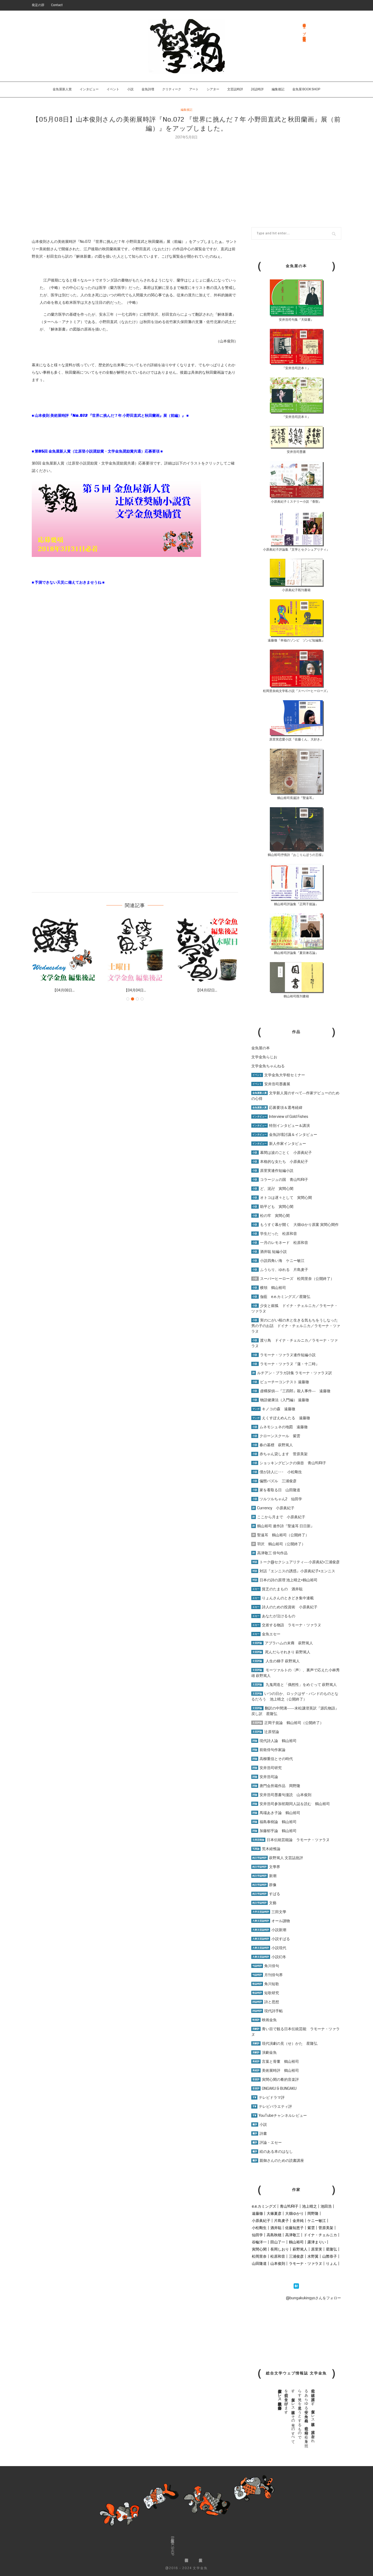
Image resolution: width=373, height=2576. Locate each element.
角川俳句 (265, 1965)
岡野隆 (313, 2213)
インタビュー (89, 89)
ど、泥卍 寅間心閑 (272, 1188)
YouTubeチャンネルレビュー (279, 2115)
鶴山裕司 (296, 2242)
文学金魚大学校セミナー (278, 1075)
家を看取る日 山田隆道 (275, 1490)
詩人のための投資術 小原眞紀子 (284, 1607)
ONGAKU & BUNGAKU (274, 2088)
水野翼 (313, 2256)
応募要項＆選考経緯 (276, 1107)
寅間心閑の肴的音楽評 (275, 2079)
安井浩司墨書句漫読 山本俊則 (281, 1794)
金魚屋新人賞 (62, 89)
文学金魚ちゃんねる (268, 1066)
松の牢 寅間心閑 (270, 1215)
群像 (263, 1884)
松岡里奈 (259, 2256)
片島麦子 (281, 2220)
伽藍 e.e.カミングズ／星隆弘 (280, 1296)
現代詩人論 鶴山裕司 (274, 1740)
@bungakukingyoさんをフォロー (313, 2298)
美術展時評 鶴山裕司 (275, 2070)
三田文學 (268, 1911)
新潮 (263, 1875)
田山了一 (277, 2242)
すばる (265, 1893)
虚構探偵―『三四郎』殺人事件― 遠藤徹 (290, 1391)
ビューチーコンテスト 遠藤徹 (280, 1382)
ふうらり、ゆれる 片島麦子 (279, 1269)
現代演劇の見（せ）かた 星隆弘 (284, 2043)
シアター (213, 89)
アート (194, 89)
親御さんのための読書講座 (277, 2160)
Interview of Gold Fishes (279, 1116)
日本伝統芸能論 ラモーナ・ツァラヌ (290, 1839)
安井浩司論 (264, 1776)
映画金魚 (264, 2020)
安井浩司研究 (266, 1767)
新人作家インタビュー (278, 1143)
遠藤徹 (257, 2213)
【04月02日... (206, 990)
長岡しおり (279, 2249)
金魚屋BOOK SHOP (172, 2546)
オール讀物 (270, 1920)
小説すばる (270, 1938)
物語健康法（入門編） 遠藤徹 (280, 1400)
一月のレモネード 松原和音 (279, 1242)
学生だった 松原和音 (274, 1233)
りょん (331, 2263)
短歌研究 (265, 1992)
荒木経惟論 (265, 1848)
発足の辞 (38, 5)
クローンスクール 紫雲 (275, 1436)
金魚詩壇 (148, 89)
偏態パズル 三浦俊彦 (274, 1481)
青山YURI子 (289, 2206)
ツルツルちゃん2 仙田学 (276, 1499)
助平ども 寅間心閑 (272, 1206)
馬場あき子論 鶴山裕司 (275, 1812)
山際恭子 (329, 2256)
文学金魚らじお (264, 1057)
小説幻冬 (268, 1956)
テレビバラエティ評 (271, 2106)
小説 (130, 89)
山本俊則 (277, 2263)
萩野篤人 (300, 2249)
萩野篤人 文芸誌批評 (277, 1857)
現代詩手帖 (267, 2011)
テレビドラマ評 (268, 2097)
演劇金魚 (264, 2052)
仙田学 (257, 2235)
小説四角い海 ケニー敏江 (277, 1260)
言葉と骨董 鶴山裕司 (275, 2061)
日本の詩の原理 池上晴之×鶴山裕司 (284, 1580)
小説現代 (268, 1947)
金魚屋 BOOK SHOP (306, 89)
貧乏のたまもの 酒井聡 (277, 1589)
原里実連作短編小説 (272, 1170)
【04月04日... (135, 990)
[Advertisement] (186, 179)
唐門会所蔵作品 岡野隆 (275, 1785)
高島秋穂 (274, 2235)
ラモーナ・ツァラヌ (305, 2263)
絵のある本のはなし (272, 2151)
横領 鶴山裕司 (268, 1287)
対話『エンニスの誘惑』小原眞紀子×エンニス (293, 1571)
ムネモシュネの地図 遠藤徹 (279, 1427)
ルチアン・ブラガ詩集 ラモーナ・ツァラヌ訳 (291, 1373)
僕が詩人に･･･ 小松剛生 (276, 1472)
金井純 (298, 2220)
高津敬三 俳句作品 (269, 1553)
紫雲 (311, 2228)
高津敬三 (292, 2235)
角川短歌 (265, 1983)
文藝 (263, 1902)
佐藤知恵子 (294, 2228)
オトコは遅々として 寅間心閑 (281, 1197)
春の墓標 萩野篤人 (272, 1445)
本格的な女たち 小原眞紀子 (279, 1161)
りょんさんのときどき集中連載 (282, 1598)
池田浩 (326, 2206)
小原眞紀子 (261, 2220)
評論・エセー (266, 2142)
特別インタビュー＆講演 (280, 1125)
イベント (113, 89)
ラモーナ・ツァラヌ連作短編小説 (283, 1355)
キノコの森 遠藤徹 (273, 1409)
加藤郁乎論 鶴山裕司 (274, 1830)
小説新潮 (268, 1929)
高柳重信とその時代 (272, 1758)
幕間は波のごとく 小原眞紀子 (281, 1152)
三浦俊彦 (296, 2256)
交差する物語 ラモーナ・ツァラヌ (286, 1625)
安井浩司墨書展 (270, 1084)
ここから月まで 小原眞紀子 (278, 1517)
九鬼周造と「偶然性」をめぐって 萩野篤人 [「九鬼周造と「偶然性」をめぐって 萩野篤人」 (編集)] (301, 1684)
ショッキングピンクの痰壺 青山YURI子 (288, 1463)
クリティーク (171, 89)
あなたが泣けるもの (273, 1616)
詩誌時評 (257, 89)
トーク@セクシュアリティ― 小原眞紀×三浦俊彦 (295, 1562)
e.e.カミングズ (264, 2206)
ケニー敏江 (316, 2220)
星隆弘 (331, 2249)
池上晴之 (309, 2206)
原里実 (316, 2249)
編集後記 (278, 89)
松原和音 (277, 2256)
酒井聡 (275, 2228)
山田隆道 (259, 2263)
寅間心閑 (259, 2249)
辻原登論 (265, 1731)
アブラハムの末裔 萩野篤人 (282, 1643)
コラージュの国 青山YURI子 (279, 1179)
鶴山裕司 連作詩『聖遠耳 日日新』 (282, 1526)
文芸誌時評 (235, 89)
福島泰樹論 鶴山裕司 (274, 1821)
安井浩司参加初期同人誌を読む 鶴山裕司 (290, 1803)
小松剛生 (259, 2228)
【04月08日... (64, 990)
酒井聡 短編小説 (269, 1251)
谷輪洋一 (259, 2242)
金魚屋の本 (260, 1048)
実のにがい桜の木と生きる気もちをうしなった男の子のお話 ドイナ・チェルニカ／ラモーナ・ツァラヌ (295, 1326)
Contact (57, 5)
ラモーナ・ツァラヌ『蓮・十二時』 (285, 1364)
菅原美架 (326, 2228)
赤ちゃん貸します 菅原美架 (279, 1454)
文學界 (265, 1866)
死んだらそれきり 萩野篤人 (280, 1652)
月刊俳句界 (267, 1974)
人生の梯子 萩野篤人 (275, 1661)
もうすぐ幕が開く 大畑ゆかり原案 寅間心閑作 (295, 1224)
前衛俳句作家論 (268, 1749)
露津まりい (316, 2242)
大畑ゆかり (294, 2213)
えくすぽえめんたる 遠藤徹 (280, 1418)
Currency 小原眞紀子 (272, 1508)
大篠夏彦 (274, 2213)
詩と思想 (265, 2001)
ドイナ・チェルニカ (320, 2235)
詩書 (259, 2133)
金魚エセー (265, 1634)
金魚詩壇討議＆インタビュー (284, 1134)
